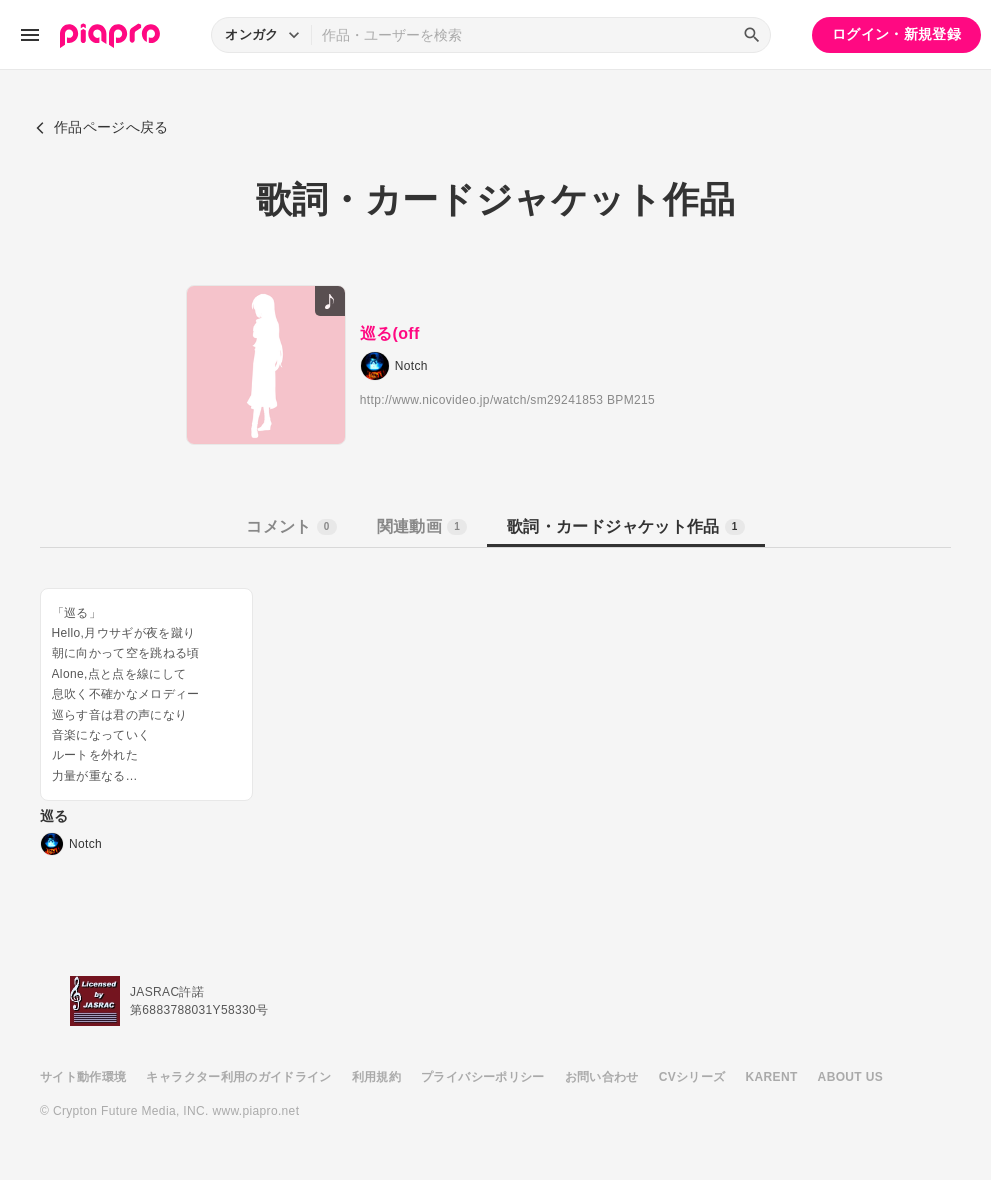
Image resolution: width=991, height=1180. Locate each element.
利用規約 (376, 1077)
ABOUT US (850, 1077)
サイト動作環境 (83, 1077)
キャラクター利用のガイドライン (238, 1077)
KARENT (772, 1077)
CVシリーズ (692, 1077)
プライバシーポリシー (483, 1077)
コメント (291, 526)
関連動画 (422, 526)
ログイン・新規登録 (896, 34)
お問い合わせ (602, 1077)
